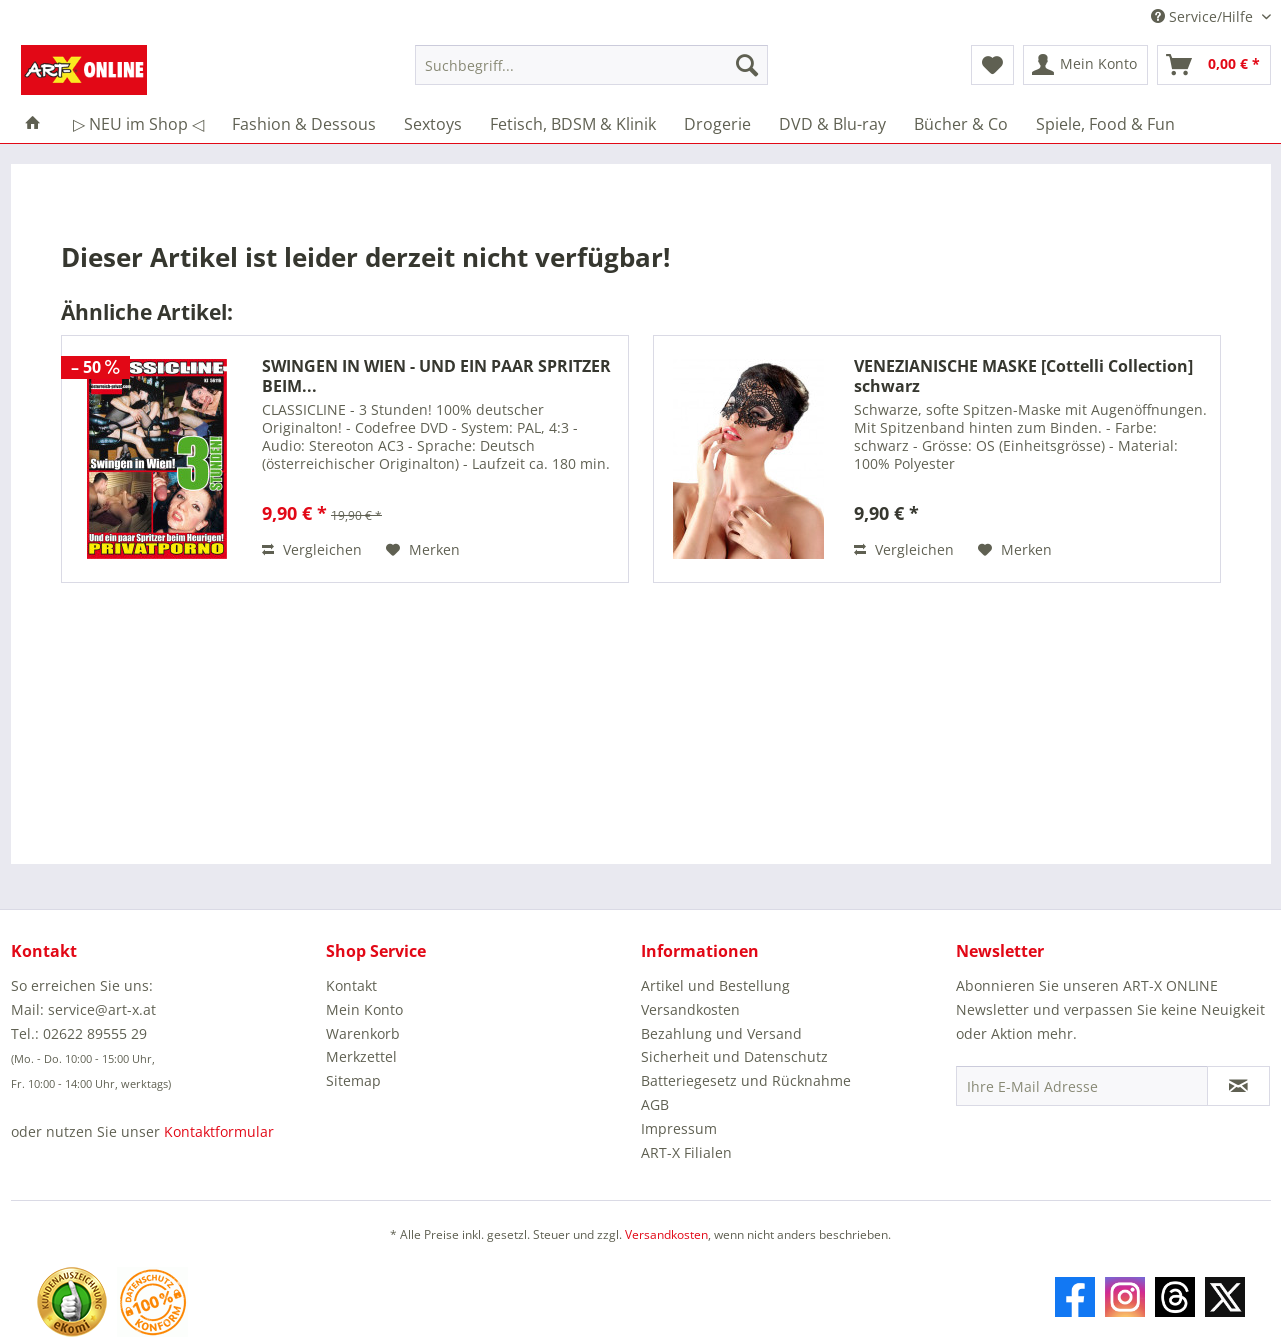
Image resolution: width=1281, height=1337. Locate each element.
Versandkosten (690, 1009)
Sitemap (353, 1080)
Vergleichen (312, 549)
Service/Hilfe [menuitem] (1204, 16)
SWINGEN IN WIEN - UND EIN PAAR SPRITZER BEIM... (436, 376)
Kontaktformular (219, 1131)
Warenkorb (363, 1033)
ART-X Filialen (686, 1152)
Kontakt (351, 985)
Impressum (679, 1128)
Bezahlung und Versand (721, 1033)
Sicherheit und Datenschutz (734, 1056)
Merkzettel (361, 1056)
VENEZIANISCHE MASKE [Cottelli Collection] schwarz (1023, 376)
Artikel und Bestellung (715, 985)
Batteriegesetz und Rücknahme (746, 1080)
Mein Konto (364, 1009)
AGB (655, 1104)
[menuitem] (591, 74)
